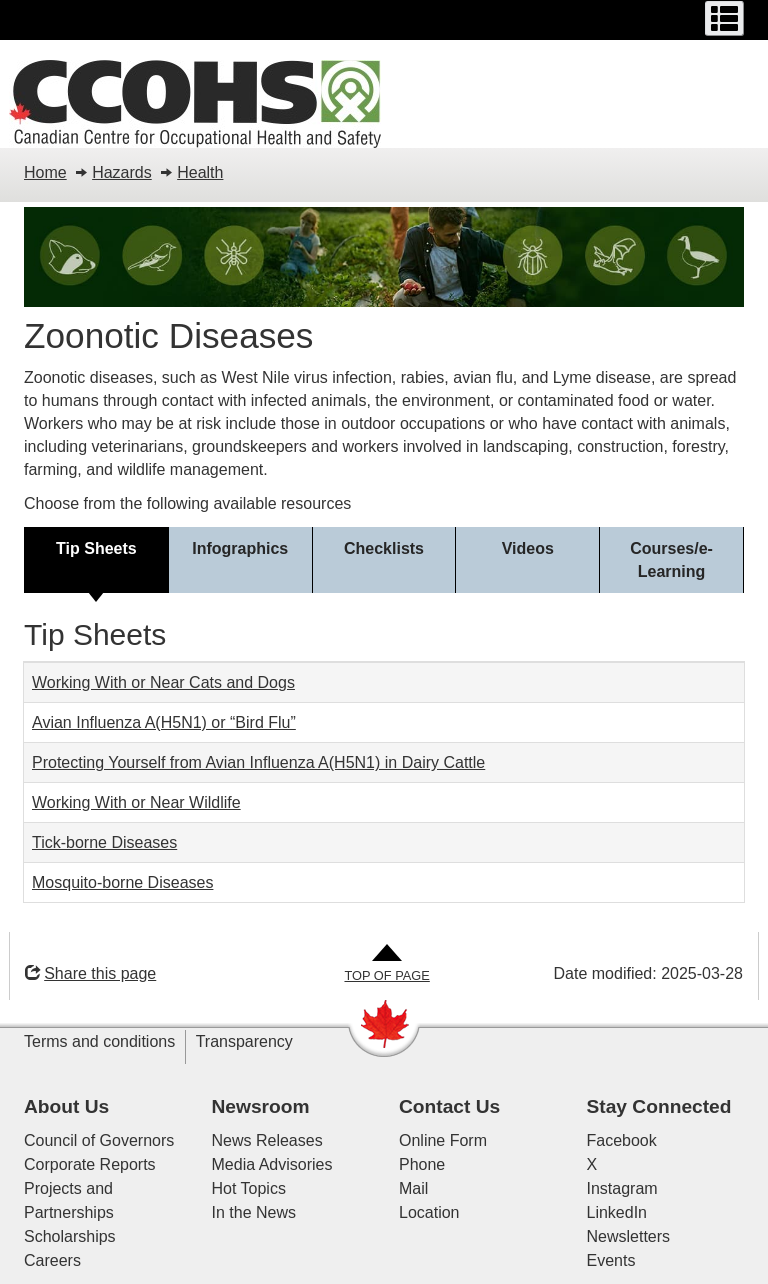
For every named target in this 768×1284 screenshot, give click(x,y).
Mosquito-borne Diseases (122, 882)
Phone (422, 1164)
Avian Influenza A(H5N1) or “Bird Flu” (164, 722)
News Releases (267, 1140)
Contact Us (449, 1106)
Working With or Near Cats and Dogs (163, 682)
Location (429, 1212)
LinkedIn (617, 1212)
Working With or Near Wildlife (136, 802)
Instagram (622, 1188)
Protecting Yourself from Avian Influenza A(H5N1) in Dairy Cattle (258, 762)
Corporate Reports (90, 1164)
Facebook (622, 1140)
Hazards (122, 172)
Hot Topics (249, 1188)
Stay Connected (659, 1106)
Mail (413, 1188)
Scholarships (70, 1236)
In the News (254, 1212)
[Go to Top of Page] (386, 964)
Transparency (244, 1041)
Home (45, 172)
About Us (66, 1106)
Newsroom (261, 1106)
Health (200, 172)
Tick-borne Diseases (104, 842)
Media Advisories (272, 1164)
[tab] (96, 560)
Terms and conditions (99, 1041)
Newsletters (629, 1236)
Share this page (90, 973)
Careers (52, 1260)
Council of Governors (99, 1140)
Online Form (443, 1140)
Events (611, 1260)
